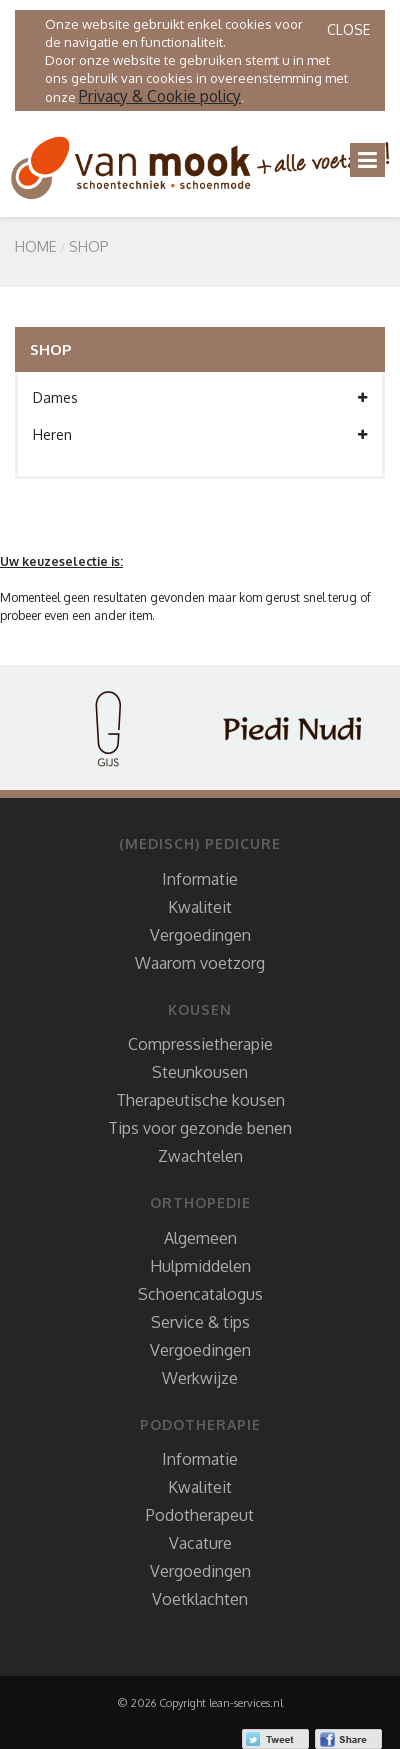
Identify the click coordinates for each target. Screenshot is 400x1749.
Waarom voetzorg (200, 963)
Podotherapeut (200, 1515)
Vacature (200, 1543)
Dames (200, 398)
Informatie (200, 879)
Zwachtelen (200, 1156)
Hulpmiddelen (200, 1266)
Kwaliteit (200, 907)
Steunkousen (200, 1072)
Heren (200, 435)
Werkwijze (200, 1378)
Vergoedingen (200, 935)
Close (348, 29)
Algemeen (200, 1238)
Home (36, 246)
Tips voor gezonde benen (200, 1128)
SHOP (89, 246)
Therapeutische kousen (200, 1100)
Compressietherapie (200, 1044)
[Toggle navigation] (367, 160)
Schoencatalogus (200, 1294)
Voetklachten (200, 1599)
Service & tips (200, 1322)
